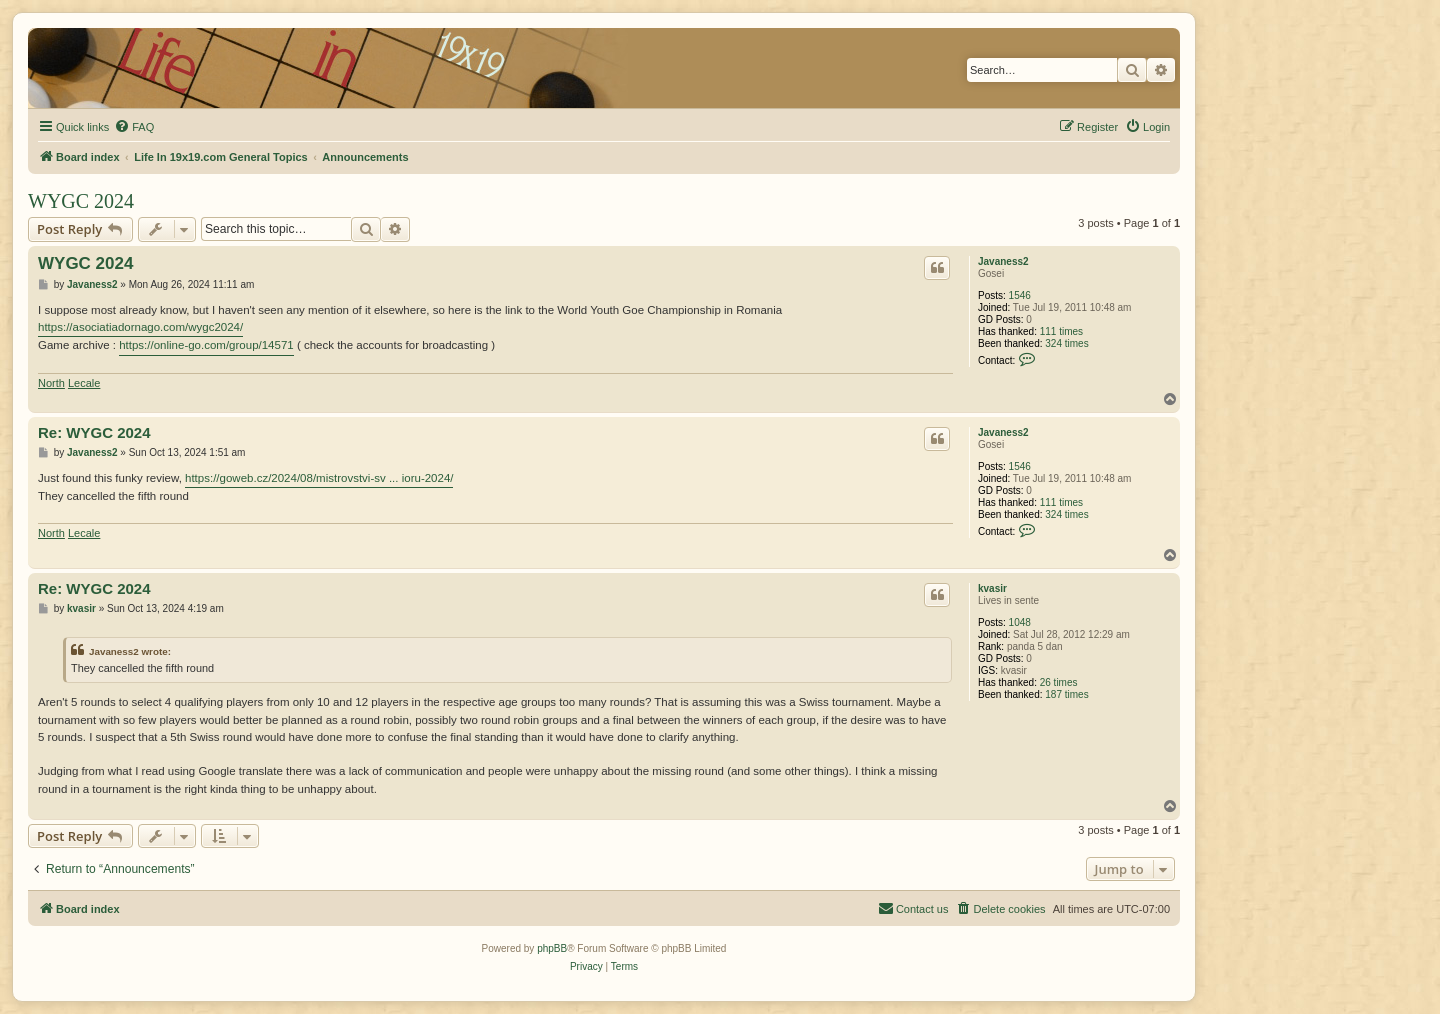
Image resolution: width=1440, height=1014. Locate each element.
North (51, 383)
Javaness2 (1003, 261)
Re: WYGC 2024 (94, 432)
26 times (1059, 682)
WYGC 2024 (81, 201)
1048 (1020, 622)
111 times (1061, 331)
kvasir (992, 588)
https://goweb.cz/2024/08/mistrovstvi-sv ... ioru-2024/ (319, 478)
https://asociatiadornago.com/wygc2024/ (140, 327)
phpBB (552, 948)
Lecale (84, 383)
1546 (1020, 295)
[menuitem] (134, 127)
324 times (1066, 343)
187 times (1066, 694)
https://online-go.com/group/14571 (206, 345)
